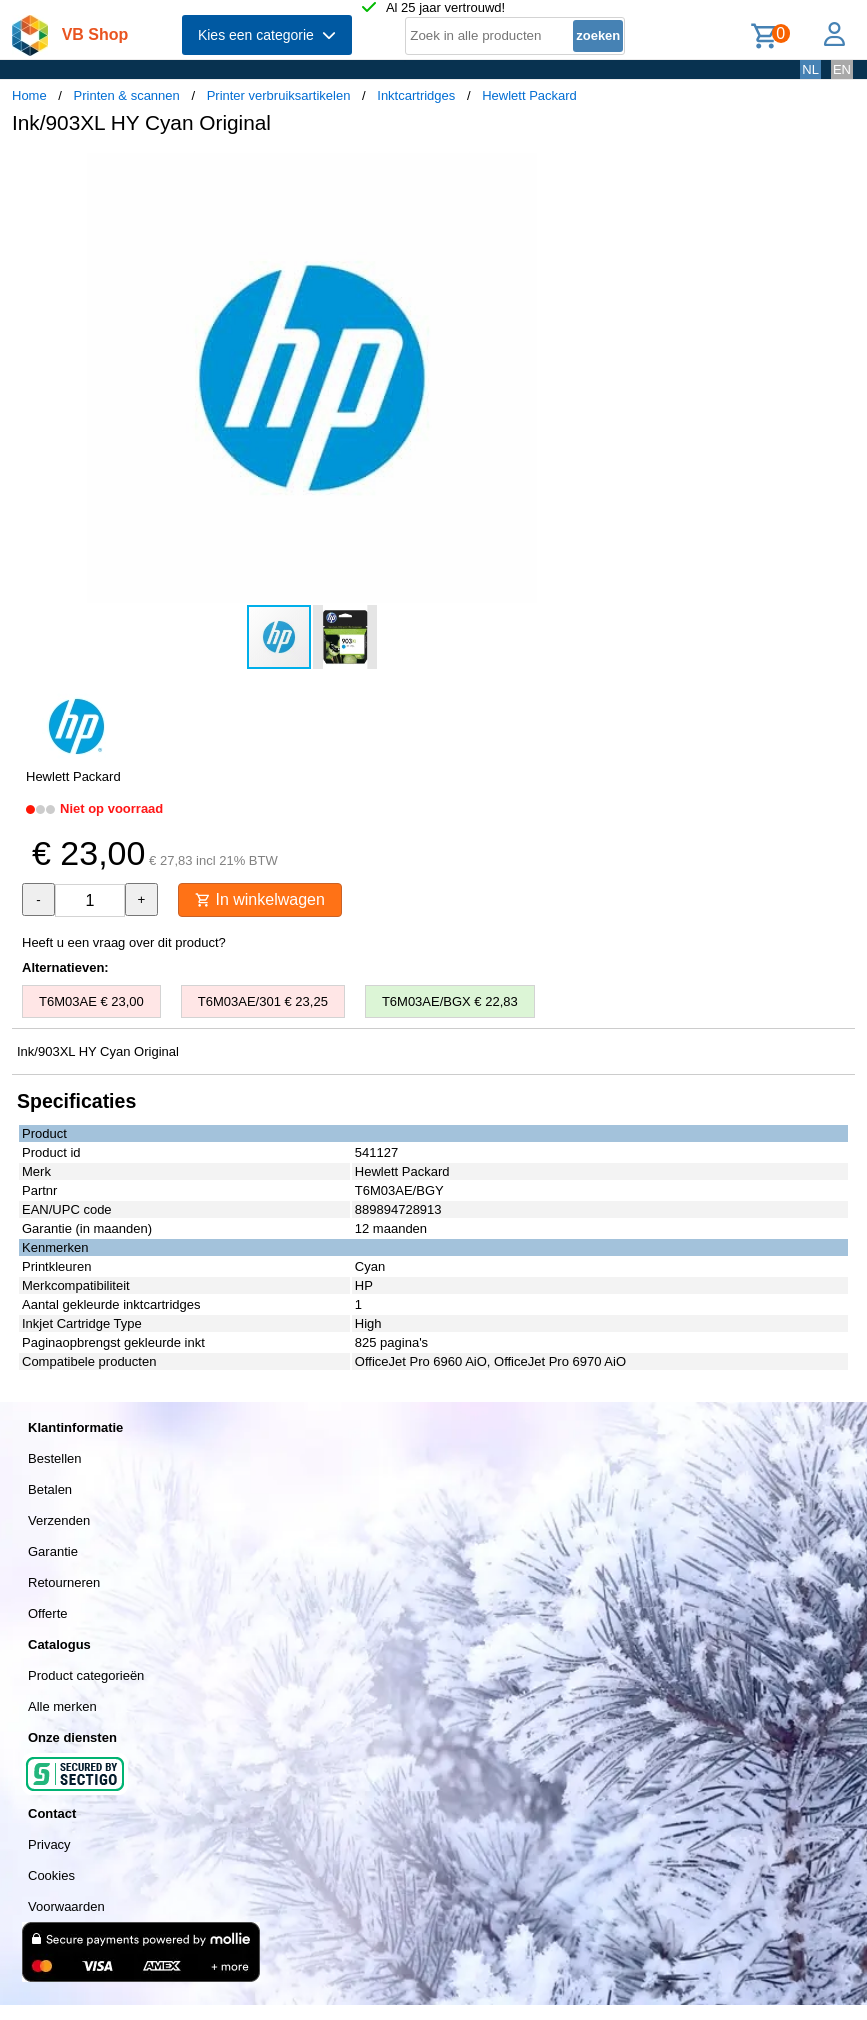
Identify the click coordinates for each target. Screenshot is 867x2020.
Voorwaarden (66, 1906)
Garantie (53, 1551)
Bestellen (54, 1458)
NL (810, 69)
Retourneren (64, 1582)
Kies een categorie (267, 35)
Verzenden (59, 1520)
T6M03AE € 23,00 (91, 1001)
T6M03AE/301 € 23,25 (263, 1001)
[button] (594, 171)
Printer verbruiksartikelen (279, 95)
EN (842, 69)
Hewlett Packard (529, 95)
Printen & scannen (127, 95)
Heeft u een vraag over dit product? (124, 942)
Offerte (48, 1613)
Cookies (51, 1875)
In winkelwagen (260, 899)
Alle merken (62, 1706)
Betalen (50, 1489)
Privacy (49, 1844)
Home (29, 95)
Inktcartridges (416, 95)
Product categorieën (86, 1675)
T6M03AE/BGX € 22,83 (450, 1001)
